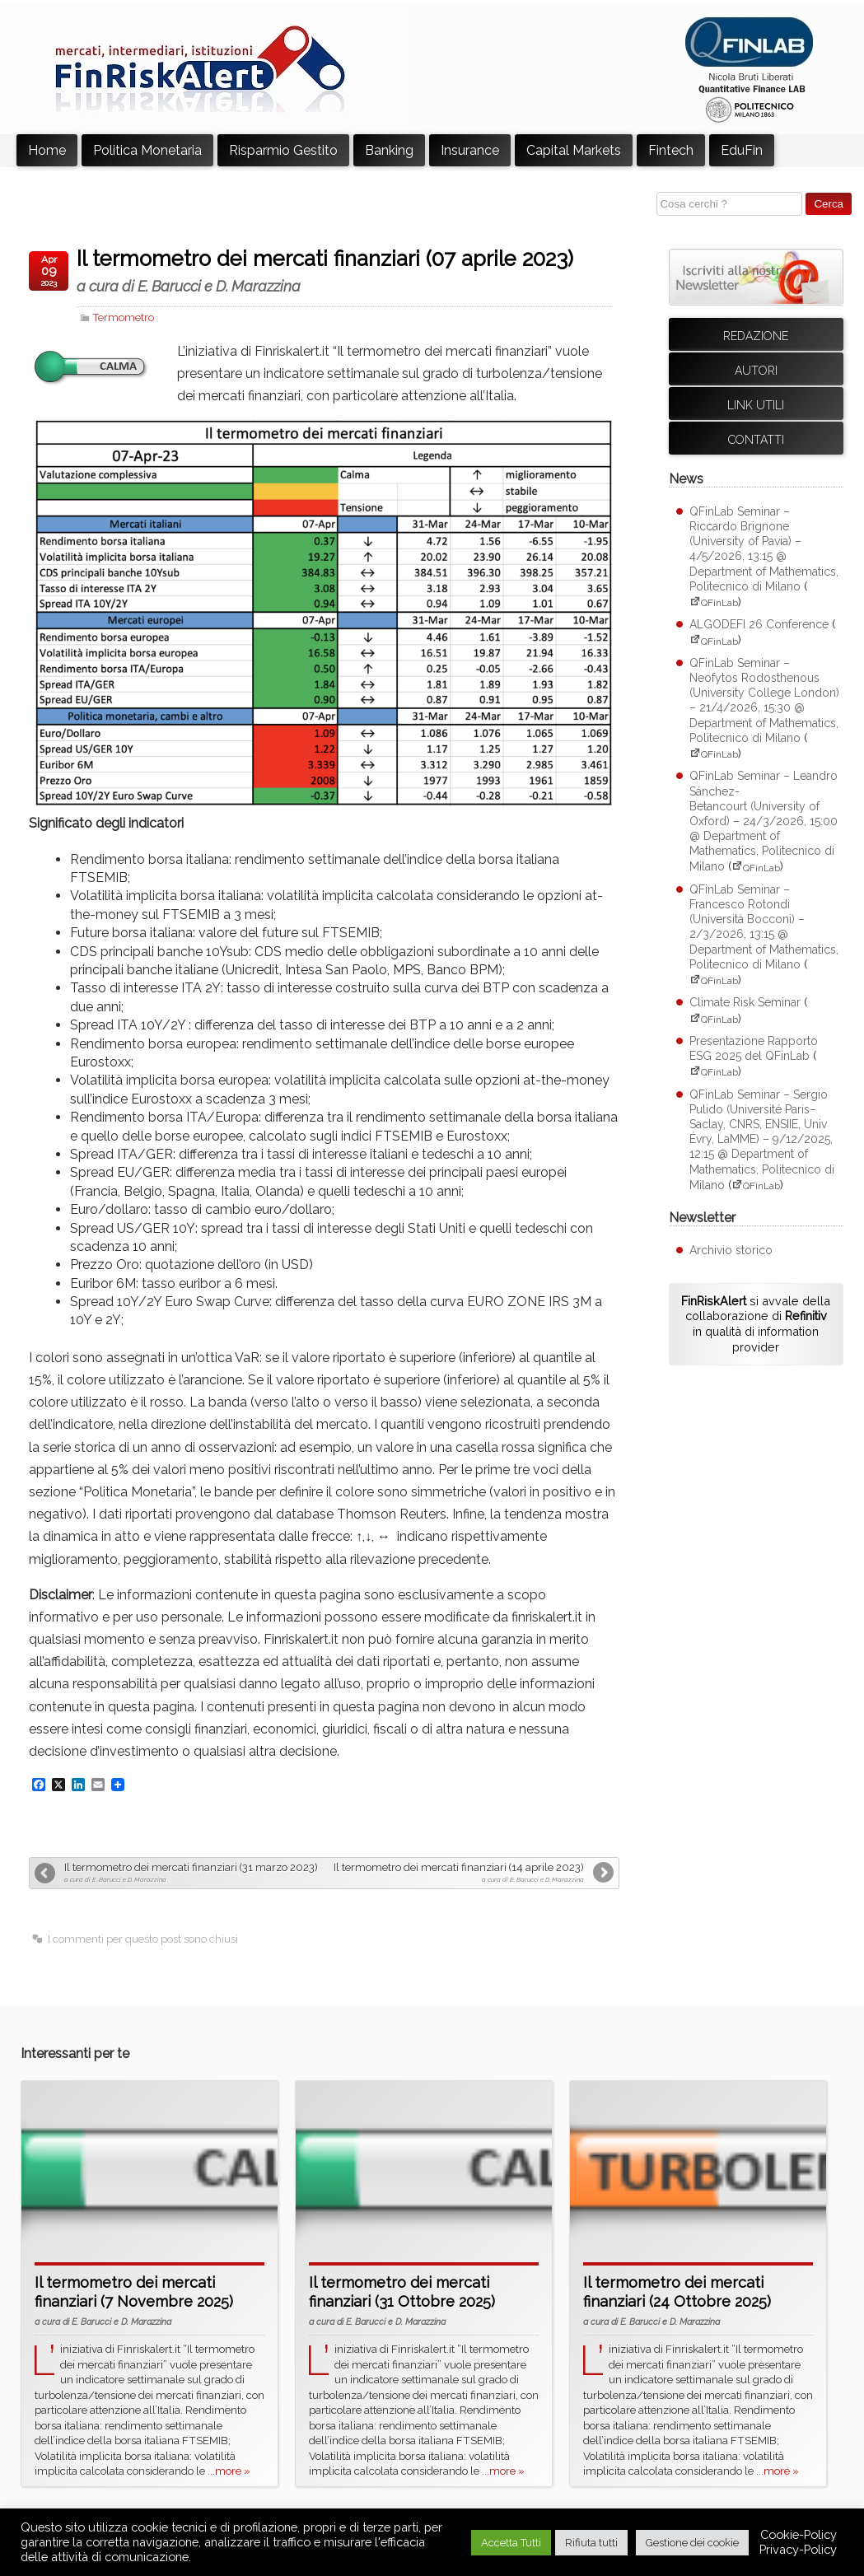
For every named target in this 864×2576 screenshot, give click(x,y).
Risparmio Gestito (283, 150)
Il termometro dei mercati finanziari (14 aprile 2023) (455, 1872)
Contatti (756, 439)
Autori (756, 370)
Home (47, 150)
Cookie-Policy (798, 2534)
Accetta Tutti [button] (511, 2542)
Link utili (755, 405)
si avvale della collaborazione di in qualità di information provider (755, 1324)
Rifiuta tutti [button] (591, 2542)
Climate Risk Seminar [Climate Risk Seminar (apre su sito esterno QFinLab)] (745, 1002)
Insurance (470, 150)
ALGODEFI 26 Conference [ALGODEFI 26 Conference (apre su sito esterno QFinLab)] (759, 624)
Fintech (671, 150)
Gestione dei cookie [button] (692, 2542)
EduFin (742, 150)
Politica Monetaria (147, 150)
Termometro (123, 317)
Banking (389, 150)
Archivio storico (731, 1250)
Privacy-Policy (798, 2549)
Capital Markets (573, 150)
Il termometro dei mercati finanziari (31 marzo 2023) (192, 1872)
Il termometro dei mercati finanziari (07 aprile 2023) (345, 271)
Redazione (755, 336)
